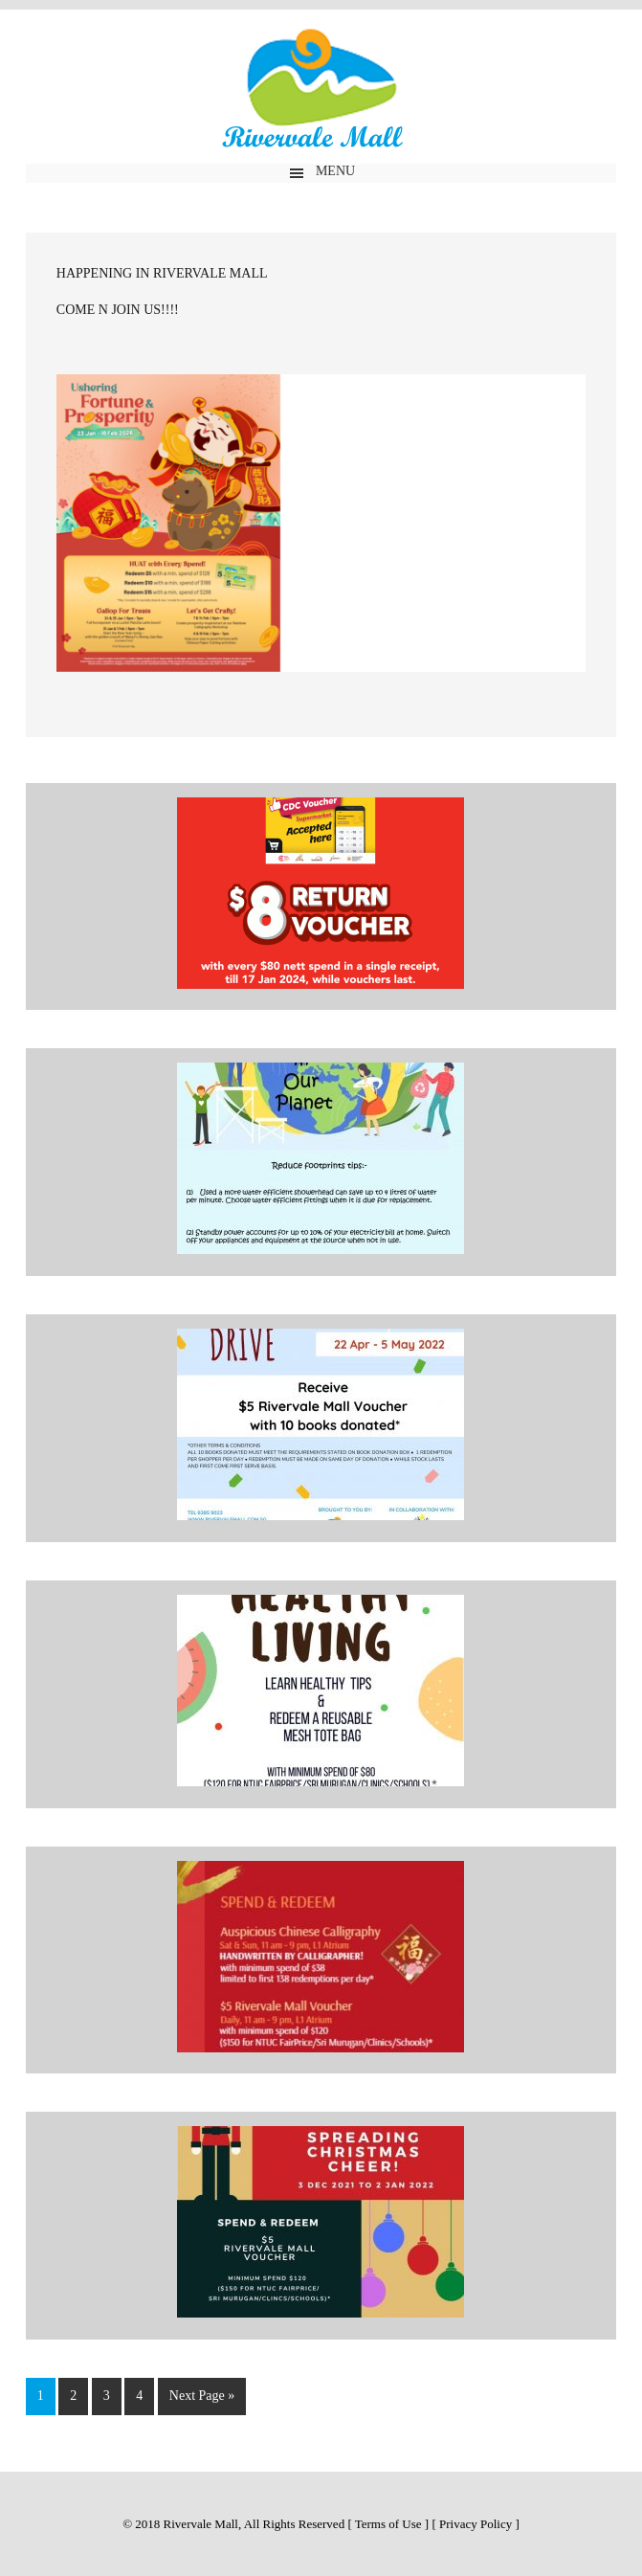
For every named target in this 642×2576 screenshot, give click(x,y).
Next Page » (201, 2395)
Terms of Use (388, 2524)
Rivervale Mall (321, 92)
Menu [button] (335, 171)
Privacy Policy (475, 2524)
